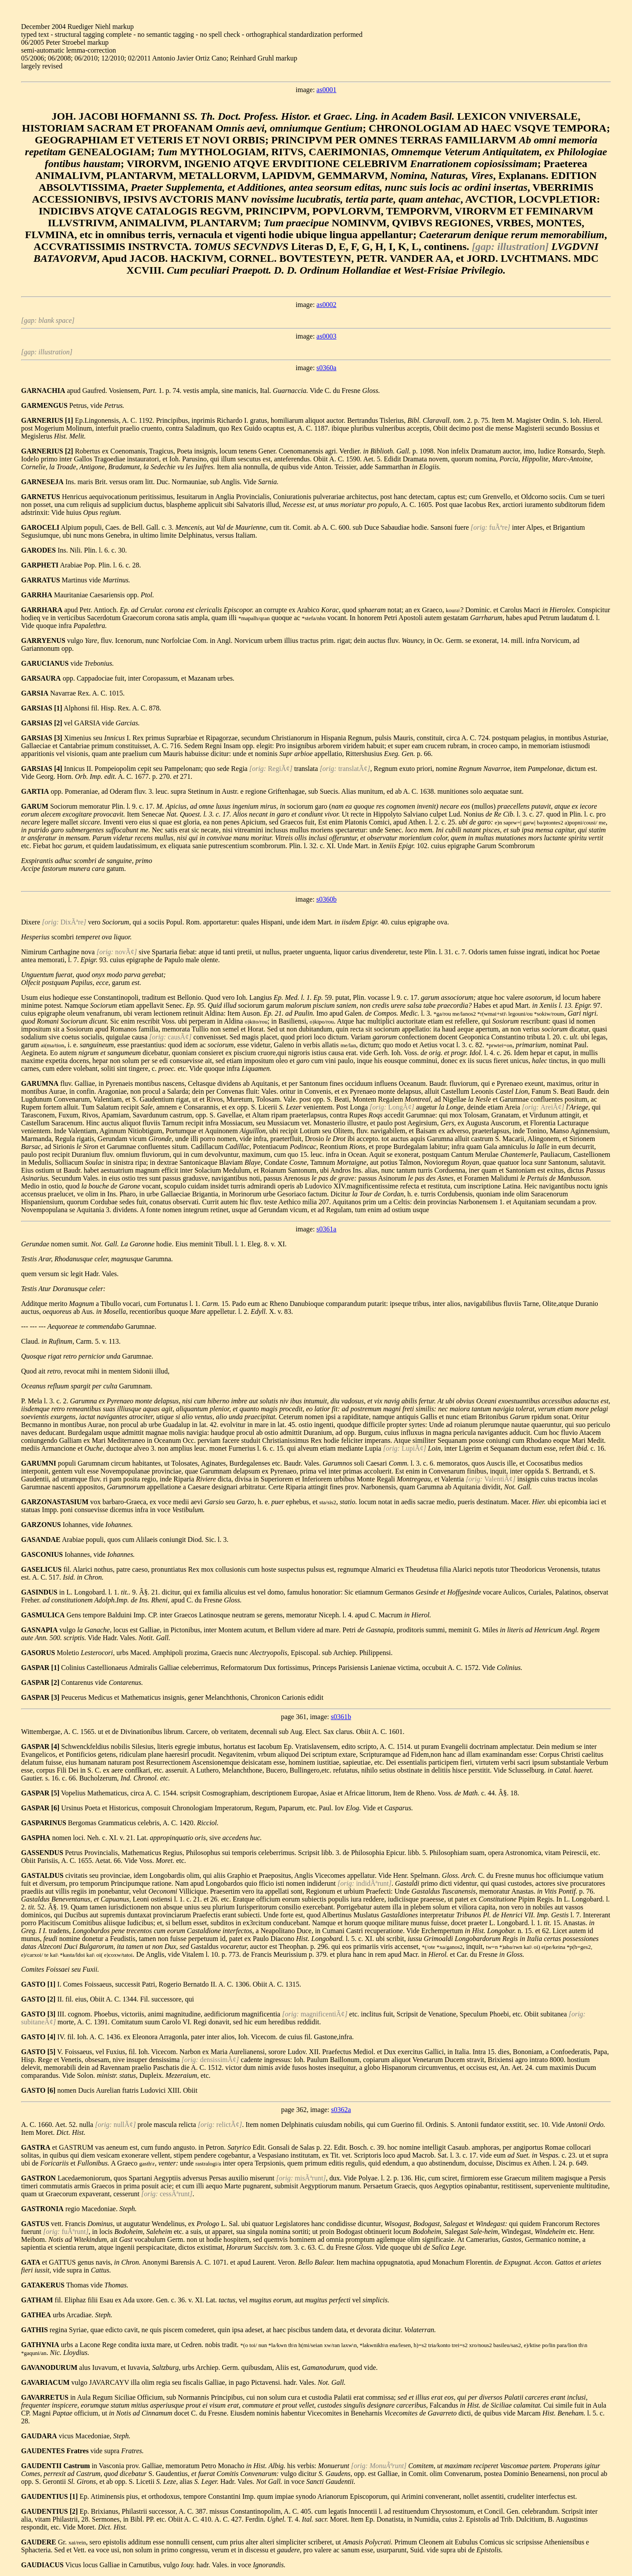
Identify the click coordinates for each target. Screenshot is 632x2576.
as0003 (326, 336)
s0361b (341, 1716)
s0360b (326, 899)
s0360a (326, 367)
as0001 (326, 89)
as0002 (326, 304)
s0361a (326, 1229)
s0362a (341, 2109)
